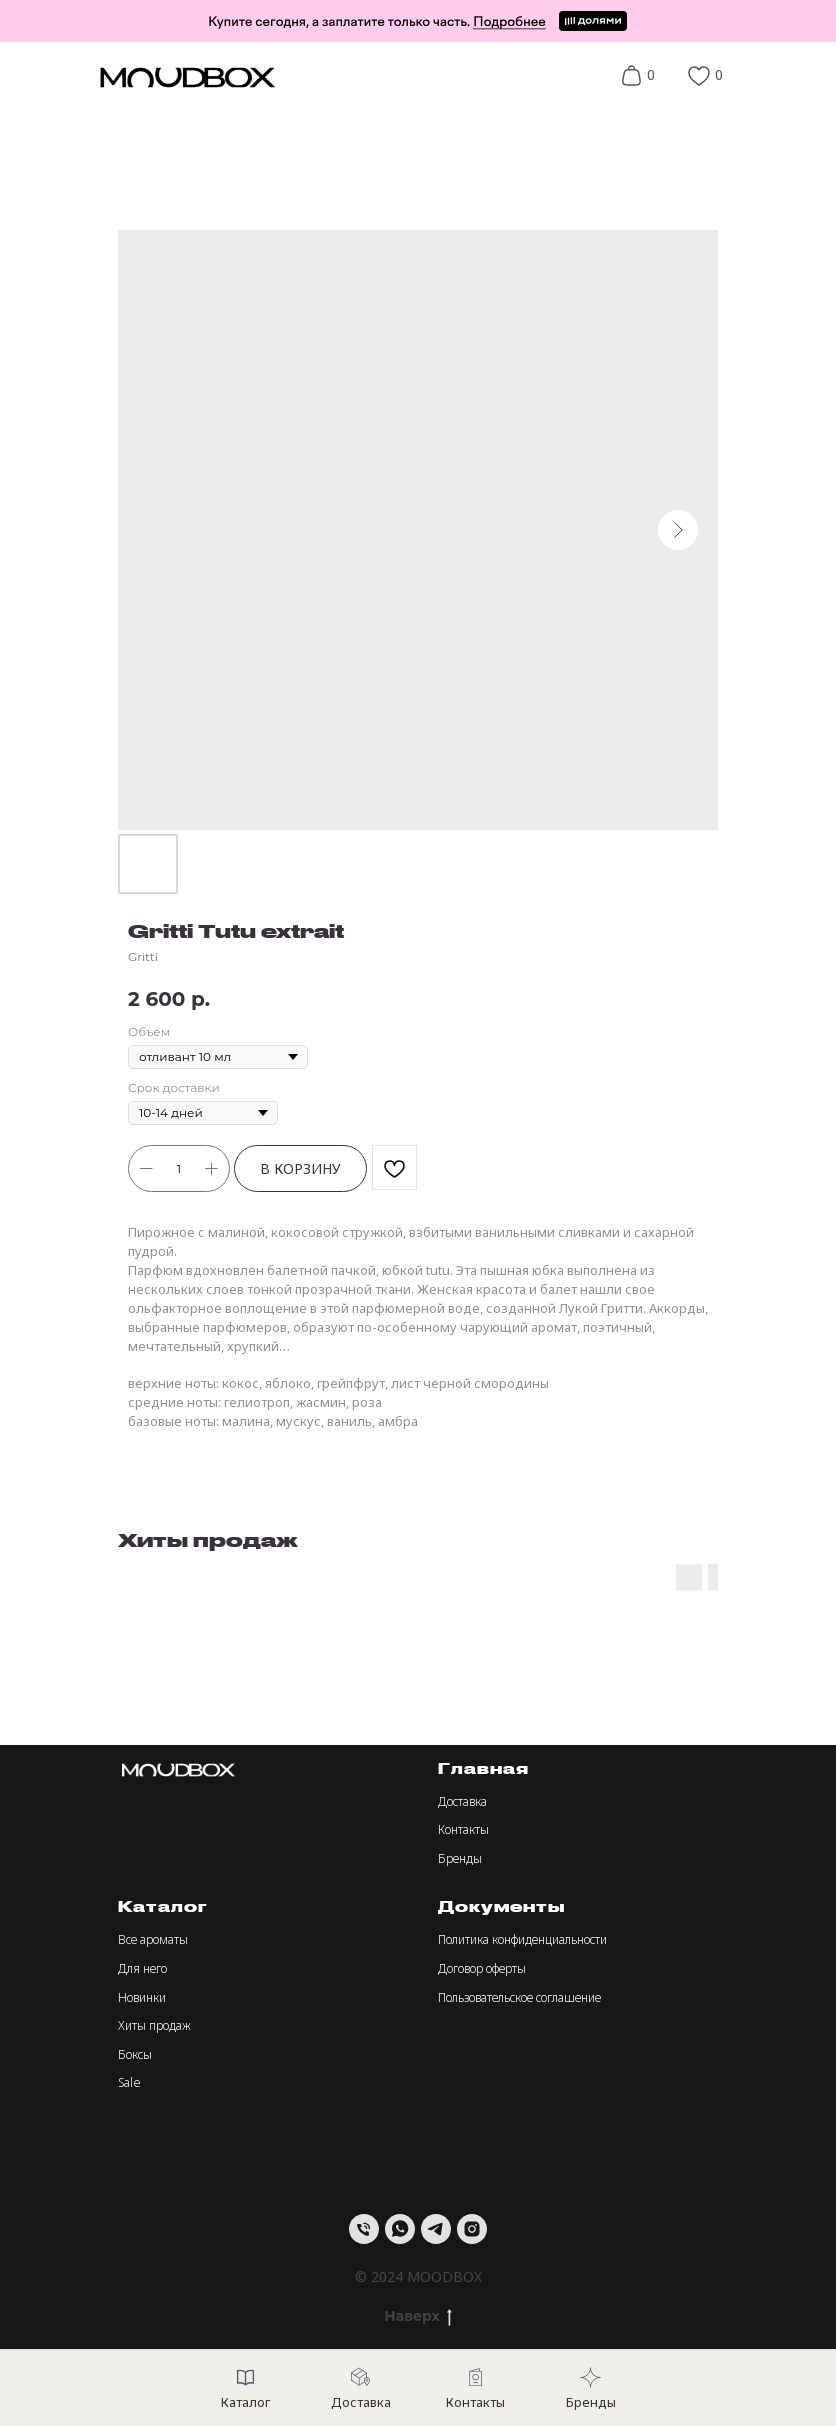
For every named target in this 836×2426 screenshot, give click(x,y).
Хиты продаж (154, 2025)
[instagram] (472, 2229)
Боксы (135, 2054)
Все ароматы (153, 1939)
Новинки (142, 1997)
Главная (483, 1768)
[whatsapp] (400, 2229)
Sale (129, 2082)
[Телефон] (364, 2229)
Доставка (462, 1801)
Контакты (463, 1829)
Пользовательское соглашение (519, 1997)
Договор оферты (482, 1968)
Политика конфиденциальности (522, 1939)
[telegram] (436, 2229)
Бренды (460, 1858)
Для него (142, 1968)
